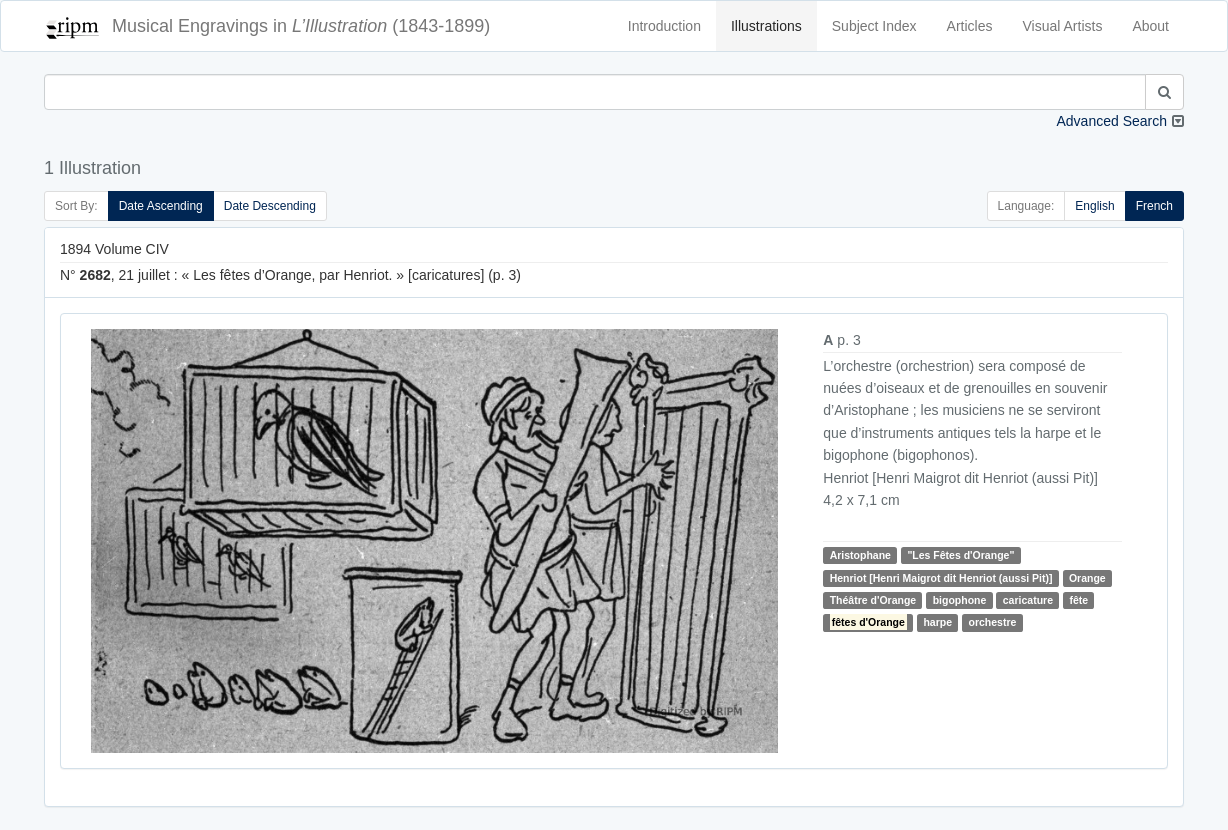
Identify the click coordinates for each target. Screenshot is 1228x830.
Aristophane (860, 555)
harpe (937, 622)
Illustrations (766, 26)
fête (1078, 600)
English (1094, 206)
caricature (1028, 600)
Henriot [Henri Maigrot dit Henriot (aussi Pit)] (941, 578)
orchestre (992, 622)
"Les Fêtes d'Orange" (960, 555)
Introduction (664, 26)
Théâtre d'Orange (873, 600)
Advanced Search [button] (1111, 121)
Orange (1087, 578)
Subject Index (874, 26)
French (1154, 206)
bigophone (960, 600)
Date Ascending (161, 206)
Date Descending (270, 206)
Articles (970, 26)
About (1150, 26)
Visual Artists (1063, 26)
